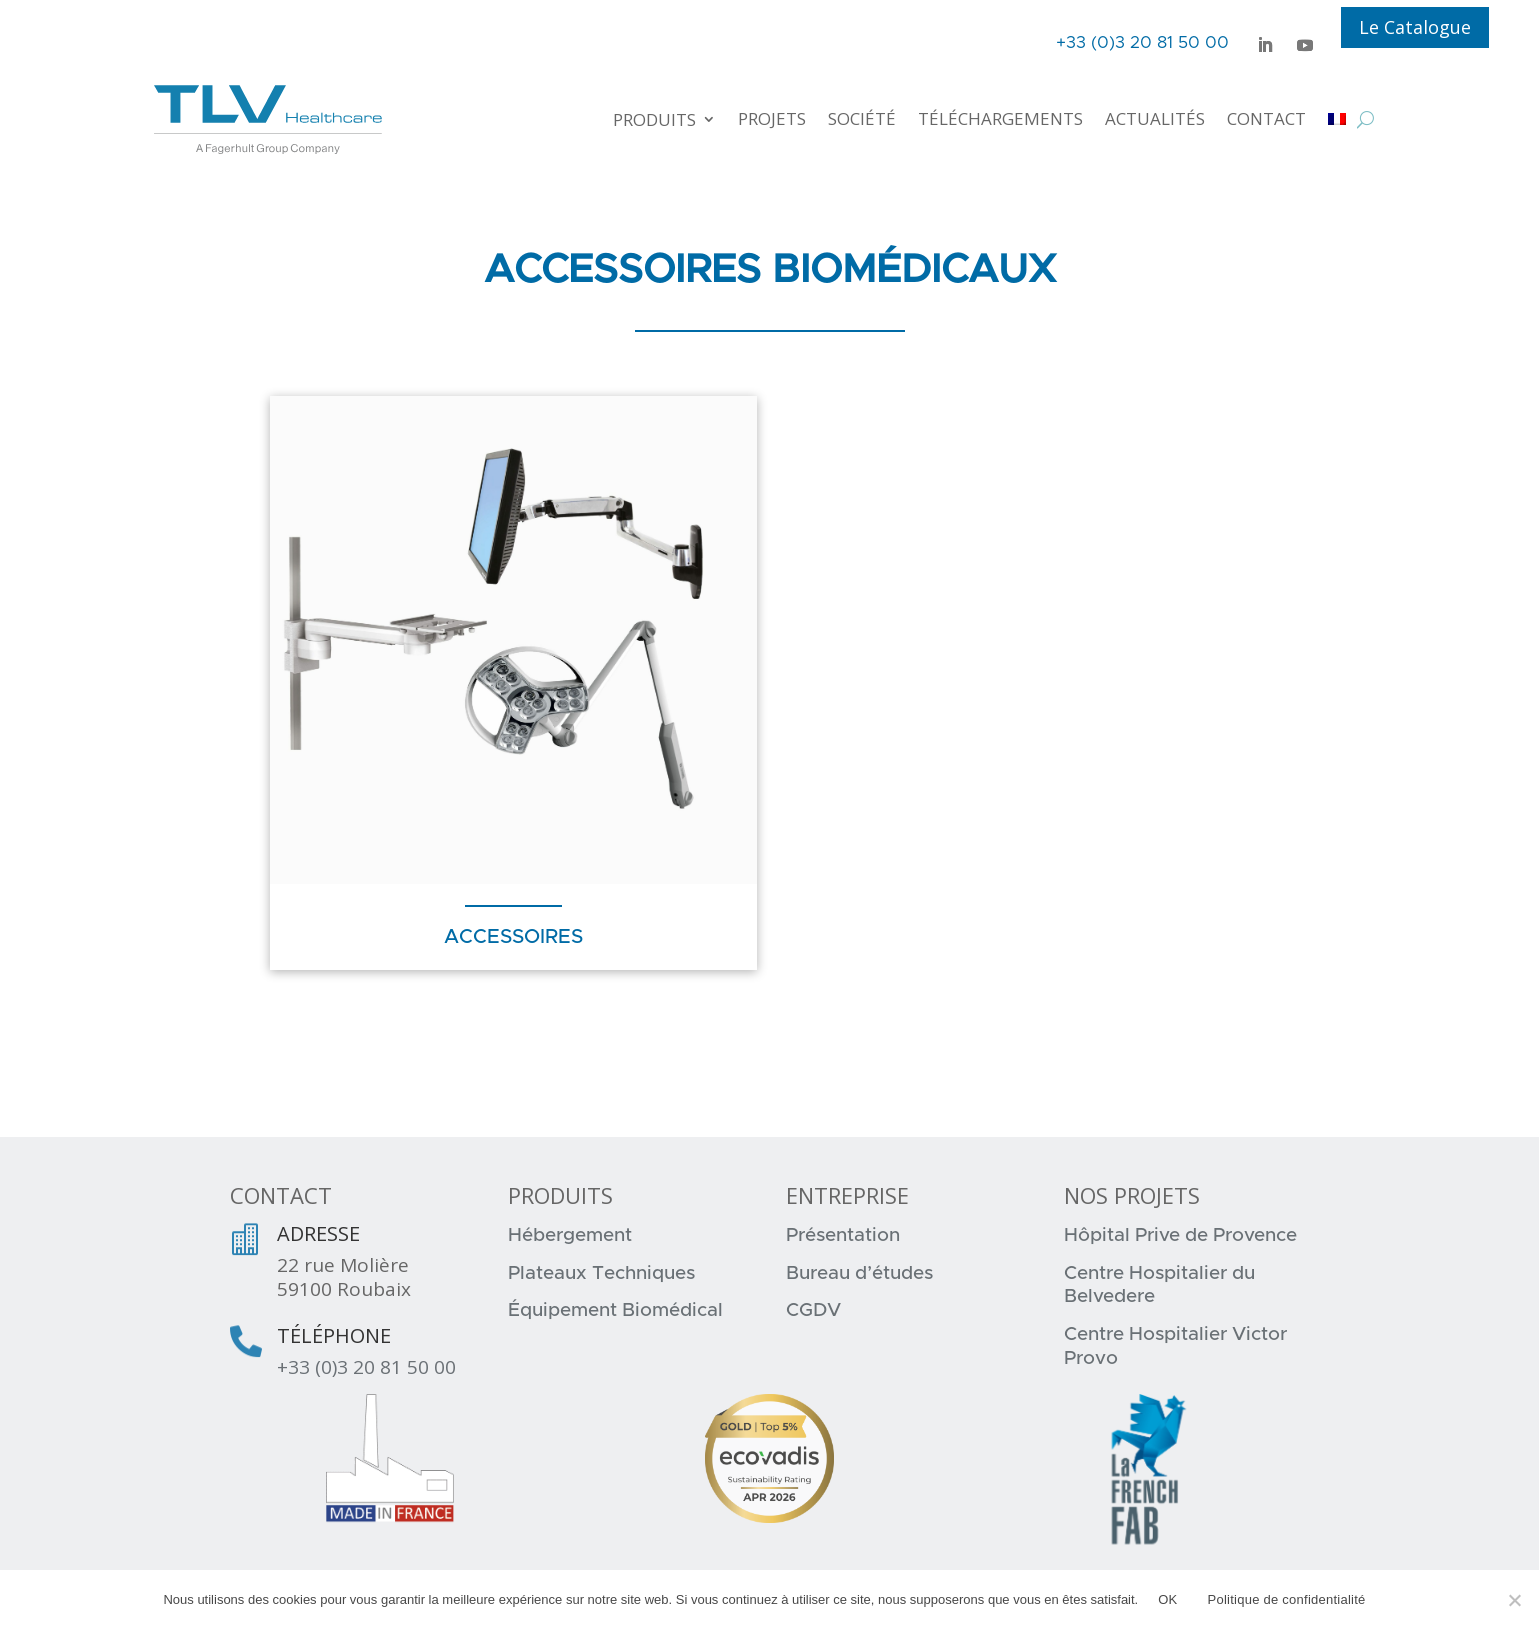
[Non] (1514, 1600)
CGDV (813, 1310)
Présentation (843, 1235)
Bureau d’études (859, 1273)
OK (1167, 1599)
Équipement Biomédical (615, 1310)
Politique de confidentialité (1287, 1599)
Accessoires (513, 937)
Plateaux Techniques (601, 1273)
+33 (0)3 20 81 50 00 (366, 1367)
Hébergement (570, 1235)
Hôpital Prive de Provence (1180, 1235)
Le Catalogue (1415, 27)
